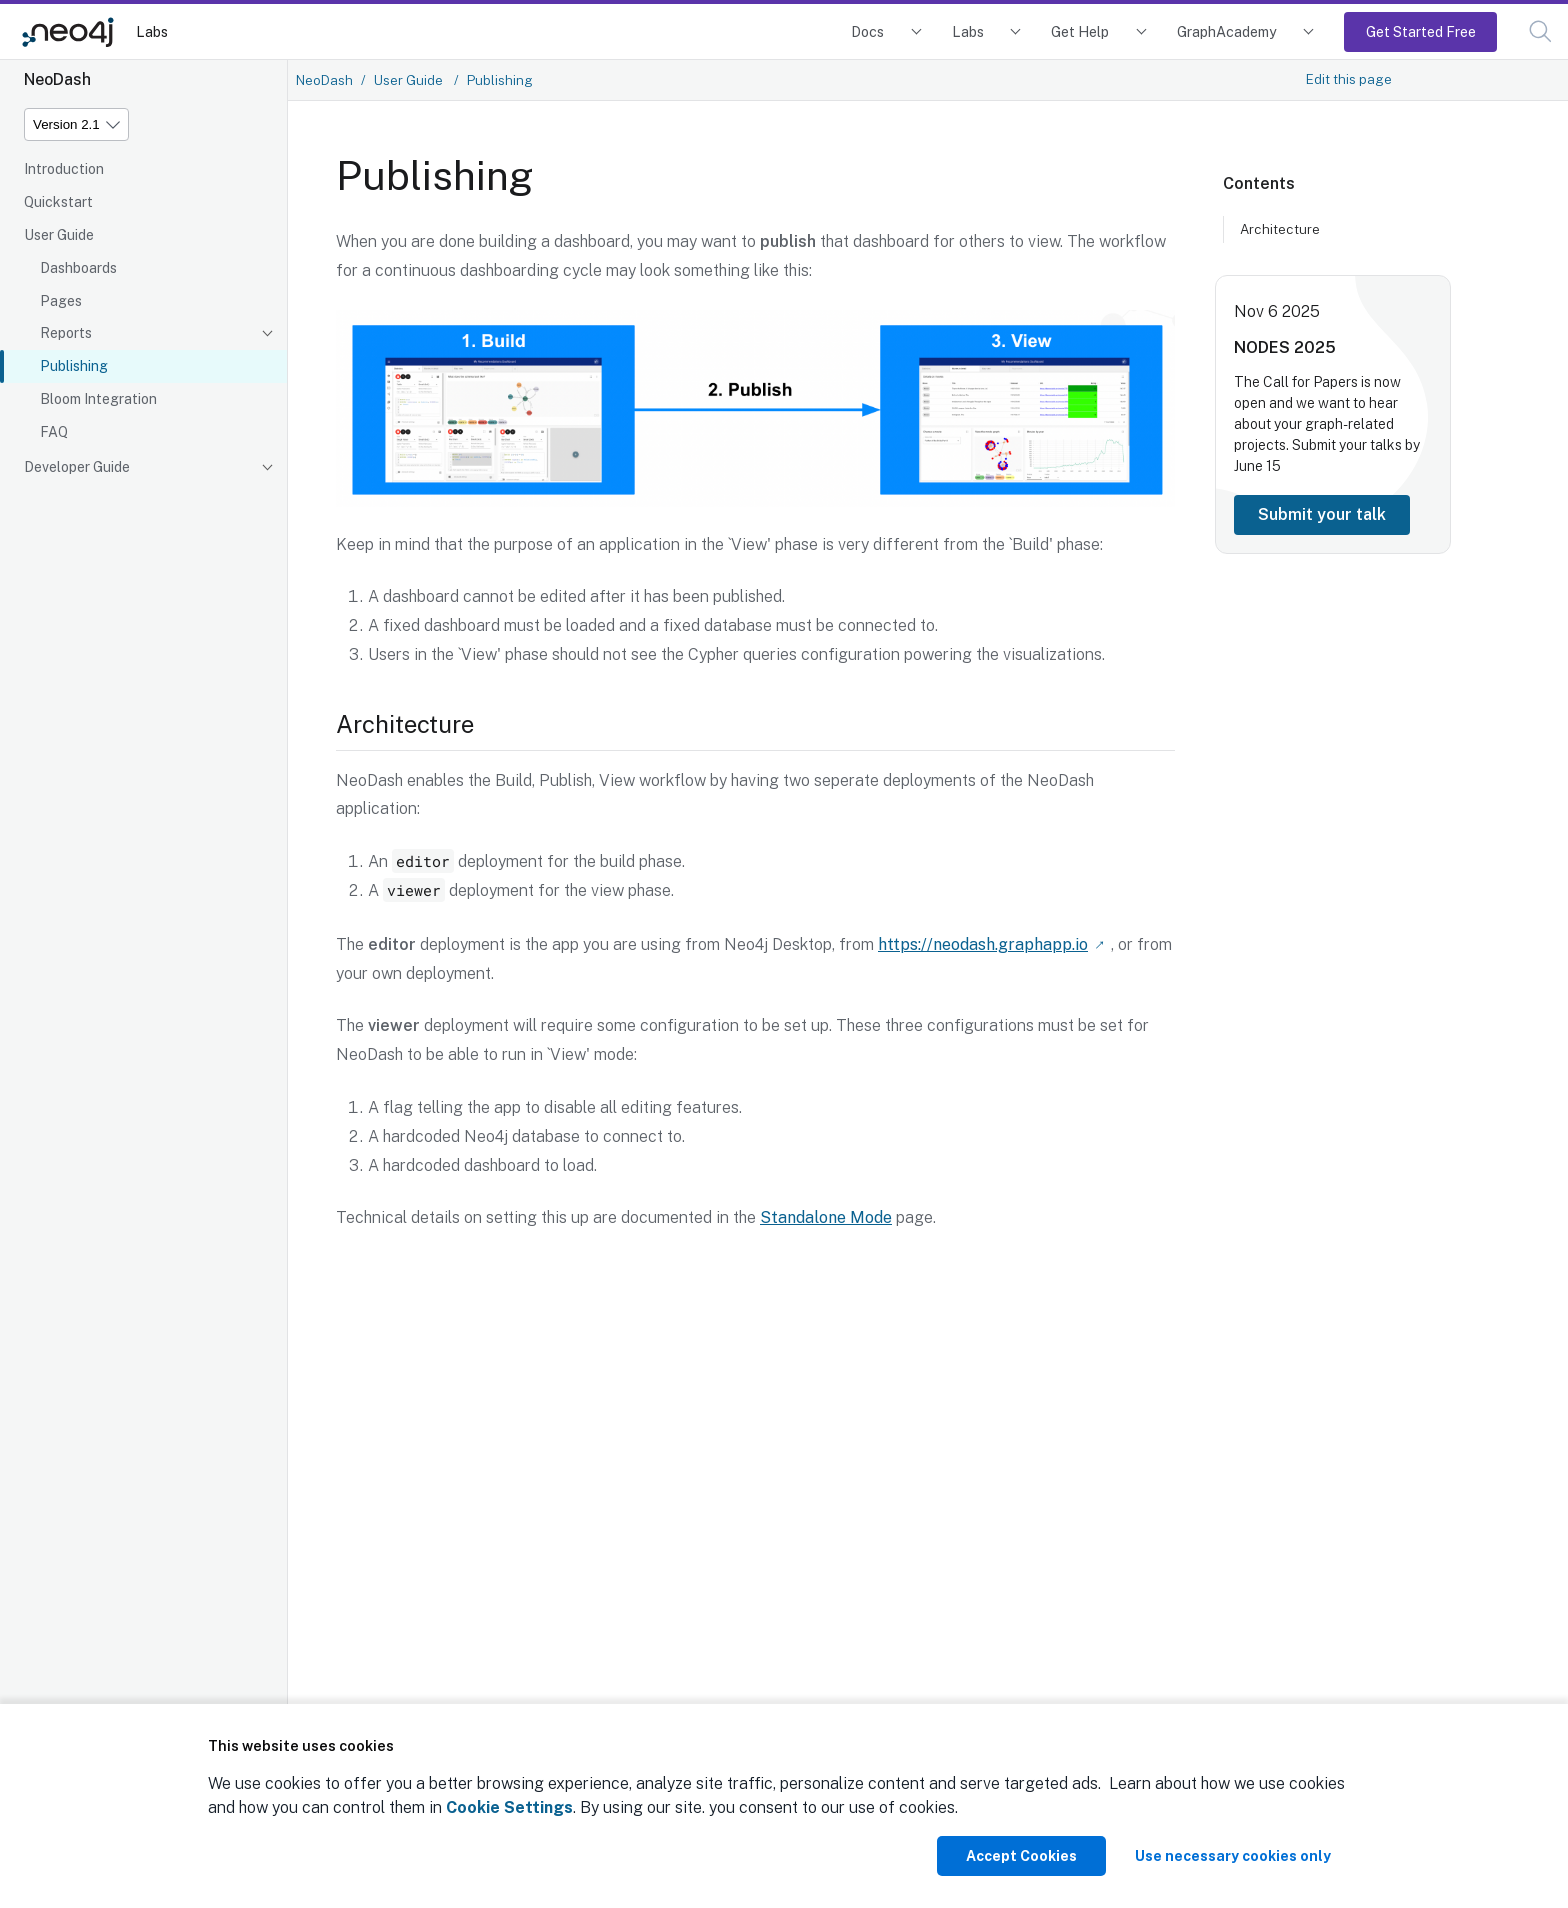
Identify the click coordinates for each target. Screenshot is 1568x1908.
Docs (867, 31)
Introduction (64, 169)
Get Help (1080, 31)
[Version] (76, 124)
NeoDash (324, 80)
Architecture (1280, 229)
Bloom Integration (98, 399)
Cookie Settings (509, 1807)
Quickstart (58, 202)
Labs (152, 31)
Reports (66, 333)
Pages (61, 301)
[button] (1540, 31)
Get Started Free (1421, 31)
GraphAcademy (1227, 31)
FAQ (54, 432)
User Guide (59, 235)
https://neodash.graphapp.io (983, 943)
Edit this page (1349, 79)
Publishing (74, 366)
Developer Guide (77, 467)
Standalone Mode (826, 1216)
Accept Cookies (1021, 1856)
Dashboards (78, 268)
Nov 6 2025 (1277, 311)
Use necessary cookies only (1233, 1856)
